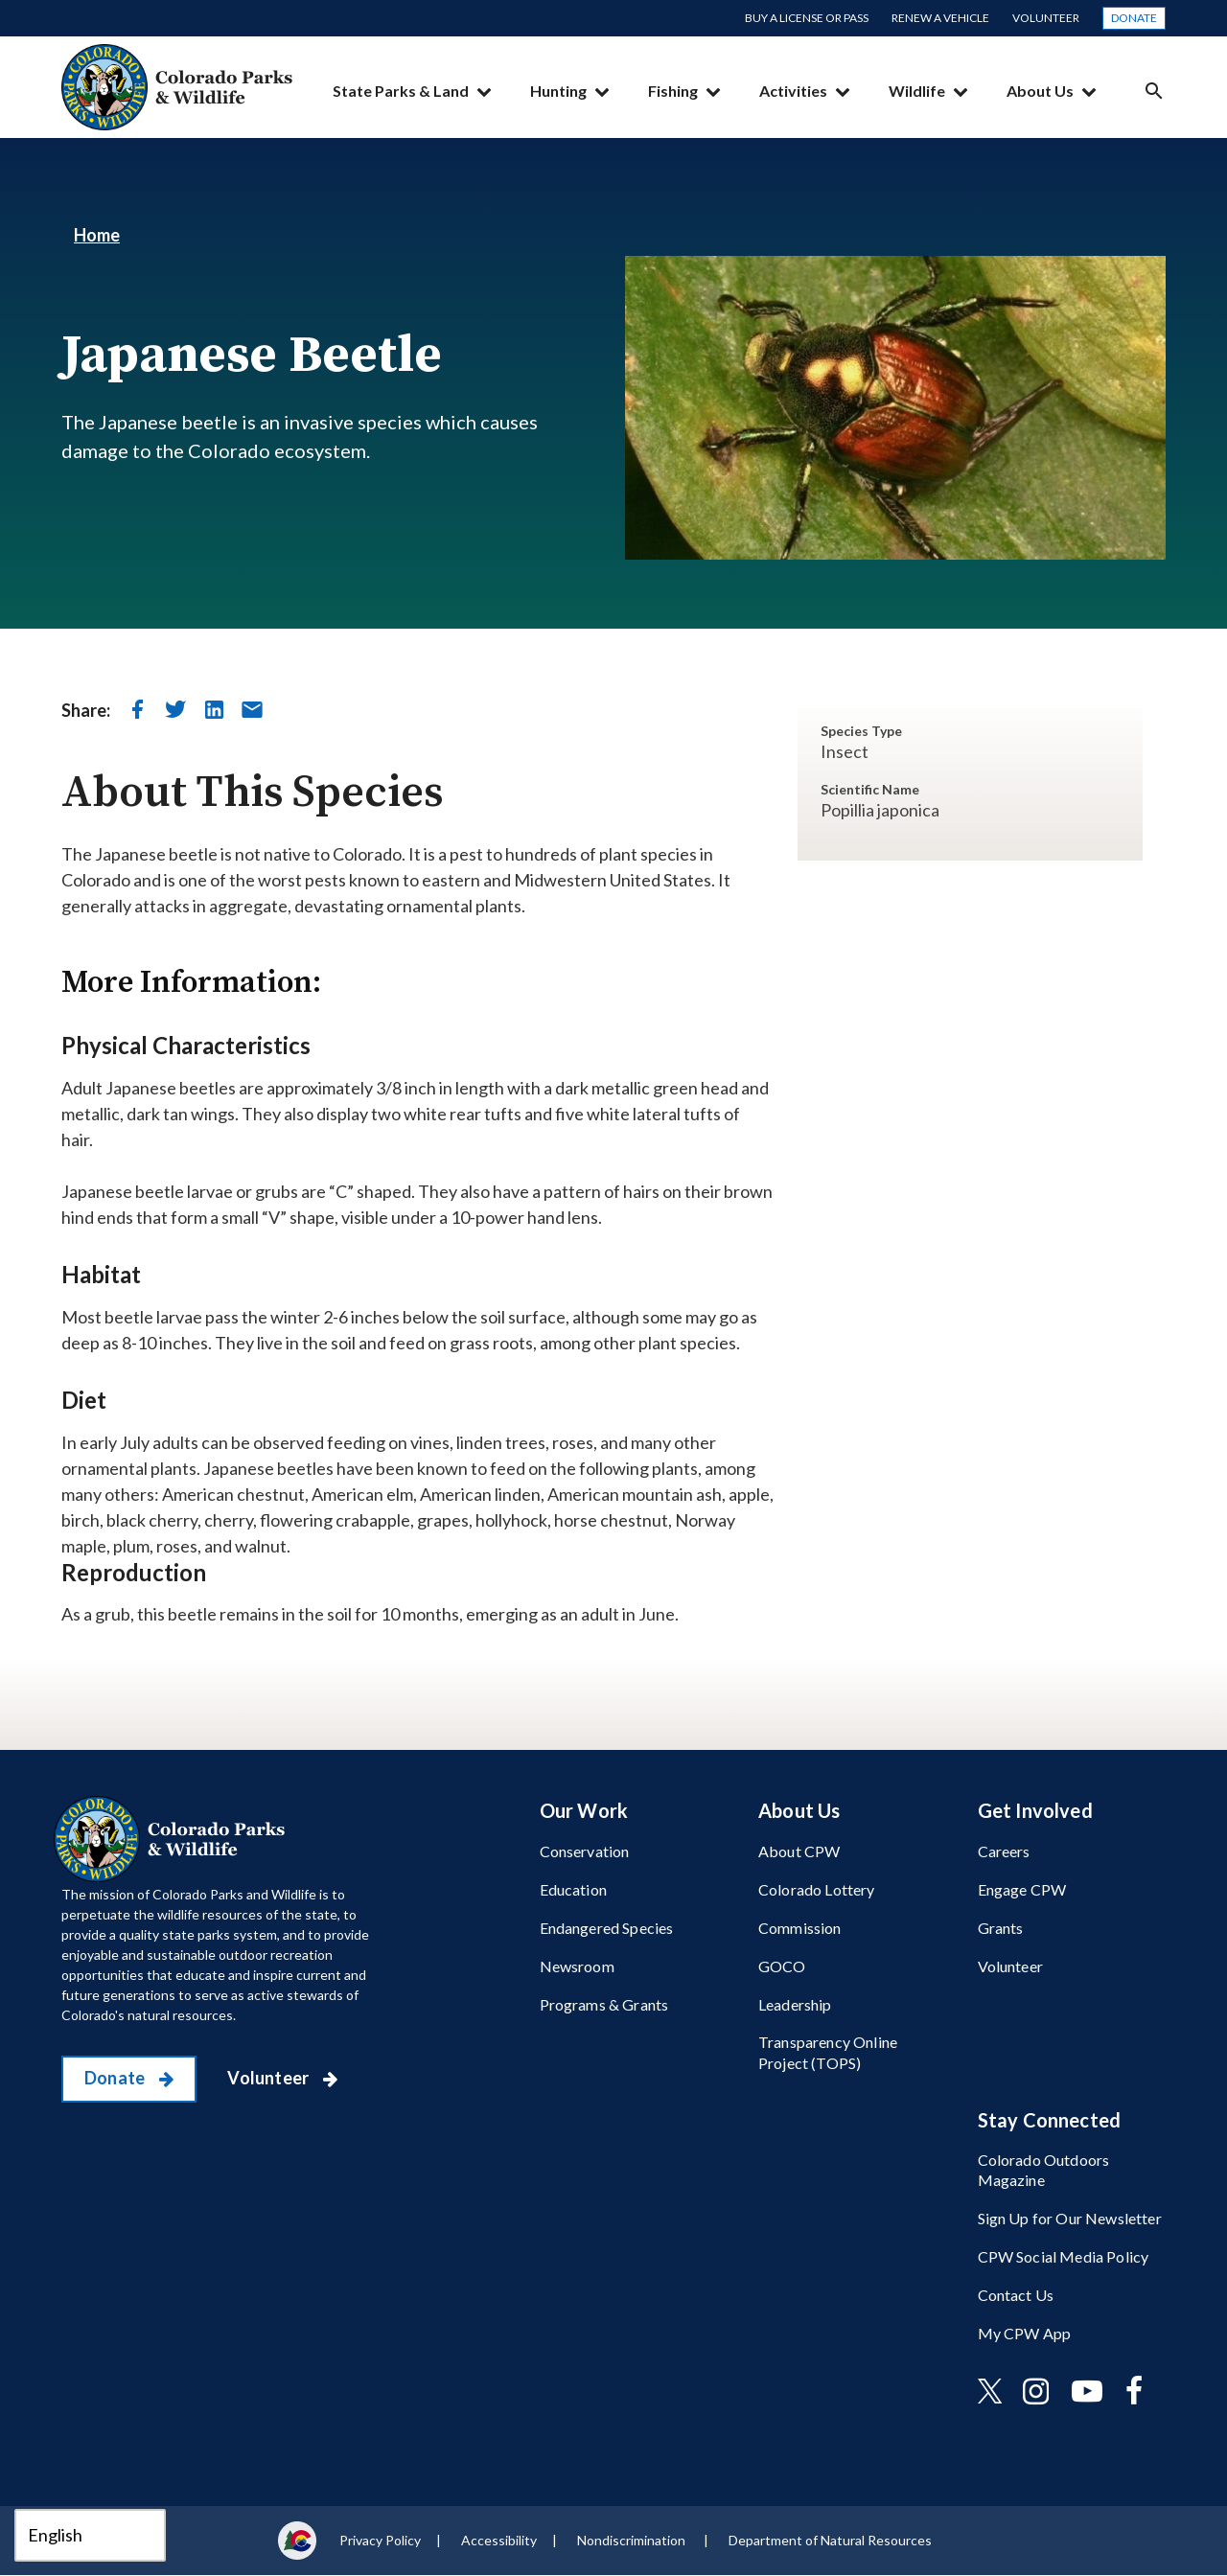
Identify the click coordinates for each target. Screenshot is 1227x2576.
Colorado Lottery (816, 1889)
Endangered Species (607, 1928)
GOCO (782, 1966)
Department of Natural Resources (830, 2540)
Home (97, 234)
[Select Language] (90, 2535)
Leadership (795, 2004)
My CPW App (1025, 2333)
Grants (1001, 1928)
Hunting (558, 90)
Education (573, 1889)
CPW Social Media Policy (1063, 2256)
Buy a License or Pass (806, 18)
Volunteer (1045, 18)
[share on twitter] (175, 709)
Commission (800, 1928)
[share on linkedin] (213, 709)
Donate (1134, 18)
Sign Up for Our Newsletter (1070, 2218)
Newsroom (577, 1966)
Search (1154, 90)
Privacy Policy (380, 2540)
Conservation (585, 1851)
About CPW (799, 1851)
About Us (1040, 90)
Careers (1004, 1851)
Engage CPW (1022, 1889)
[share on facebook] (137, 709)
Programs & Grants (604, 2004)
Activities (793, 90)
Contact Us (1016, 2295)
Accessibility (499, 2540)
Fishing (673, 90)
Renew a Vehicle (940, 18)
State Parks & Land (401, 90)
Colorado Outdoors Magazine (1044, 2169)
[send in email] (252, 709)
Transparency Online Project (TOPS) (827, 2052)
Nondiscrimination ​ (632, 2540)
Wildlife (917, 90)
